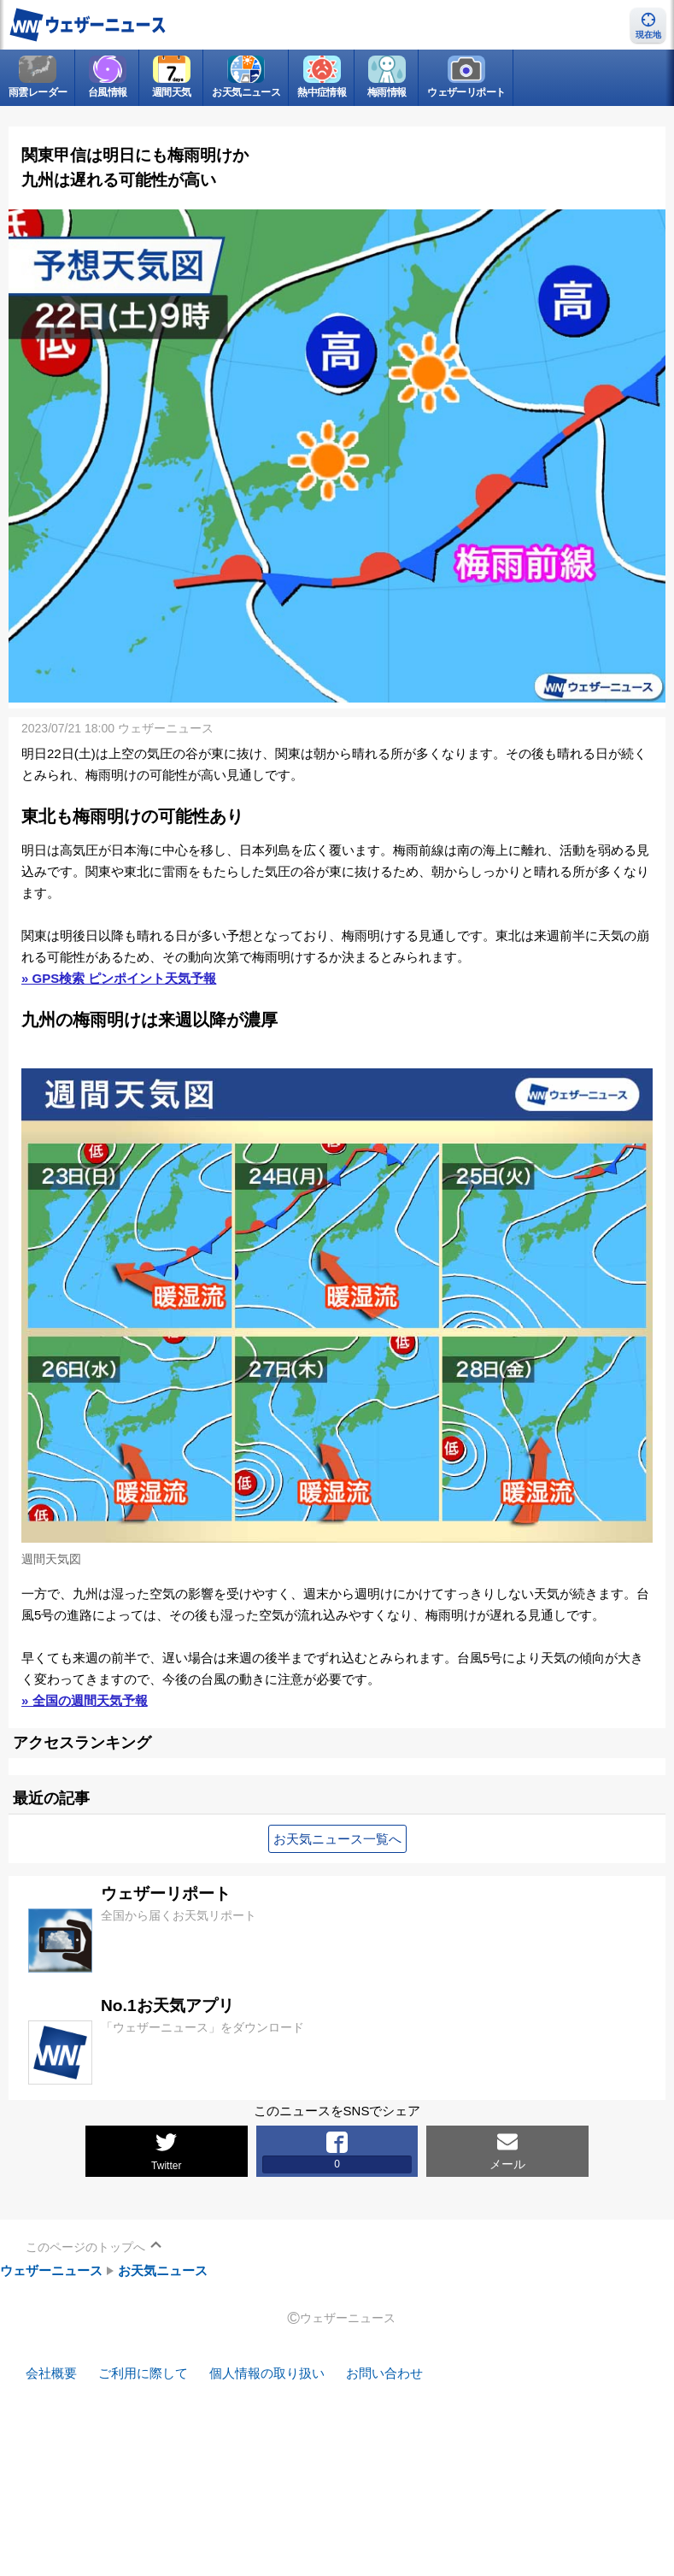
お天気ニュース (163, 2270)
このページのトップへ (85, 2247)
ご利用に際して (143, 2374)
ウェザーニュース (51, 2270)
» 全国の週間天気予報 (84, 1700)
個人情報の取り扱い (267, 2374)
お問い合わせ (384, 2374)
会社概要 (51, 2374)
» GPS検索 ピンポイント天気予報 (118, 978)
